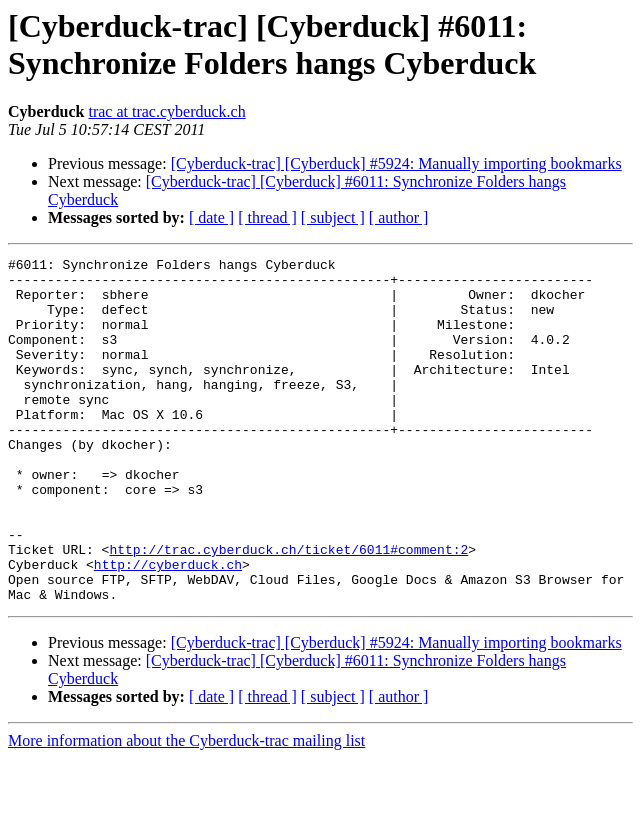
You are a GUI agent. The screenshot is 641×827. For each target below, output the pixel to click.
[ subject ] (333, 217)
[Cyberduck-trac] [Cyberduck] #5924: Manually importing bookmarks (396, 163)
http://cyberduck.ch (168, 627)
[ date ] (211, 217)
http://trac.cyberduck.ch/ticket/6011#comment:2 (288, 609)
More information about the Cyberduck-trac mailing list (186, 809)
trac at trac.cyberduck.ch (166, 111)
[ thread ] (267, 217)
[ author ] (399, 217)
